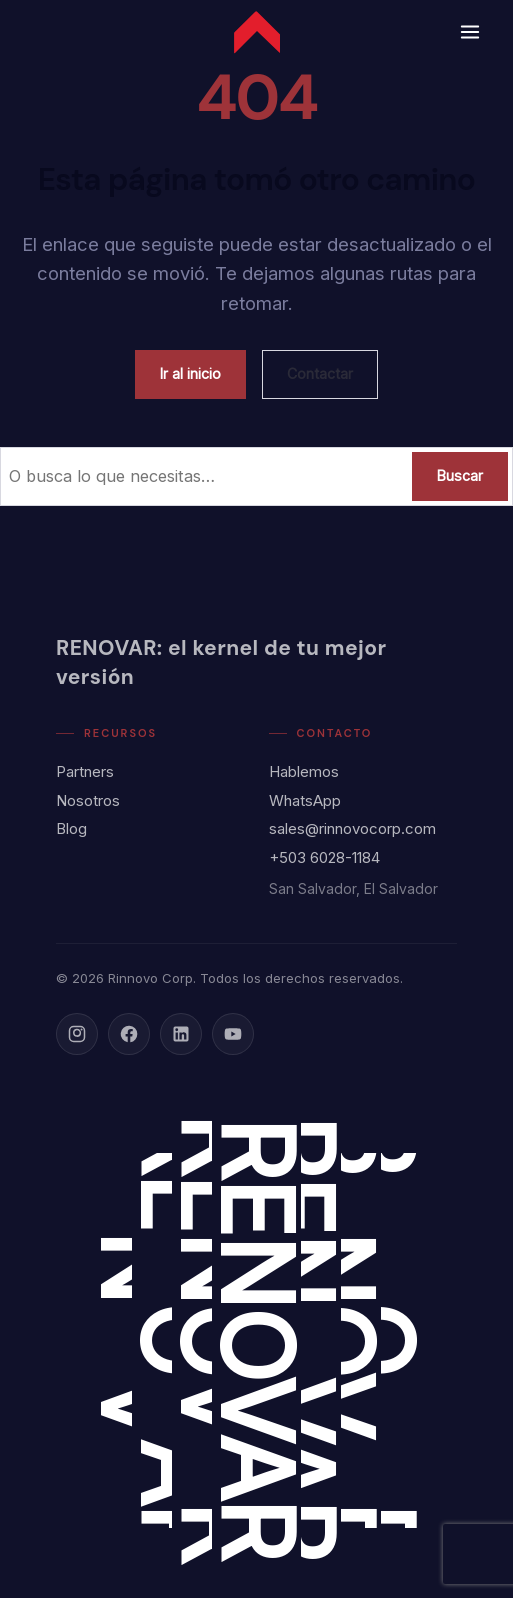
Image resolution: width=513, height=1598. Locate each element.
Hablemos (304, 771)
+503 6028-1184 (324, 857)
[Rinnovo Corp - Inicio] (257, 32)
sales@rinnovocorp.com (352, 828)
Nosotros (88, 800)
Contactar (320, 373)
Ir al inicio (190, 373)
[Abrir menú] (470, 32)
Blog (71, 828)
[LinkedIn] (181, 1034)
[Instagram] (77, 1034)
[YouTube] (233, 1034)
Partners (85, 771)
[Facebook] (129, 1034)
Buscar (460, 475)
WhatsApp (305, 800)
